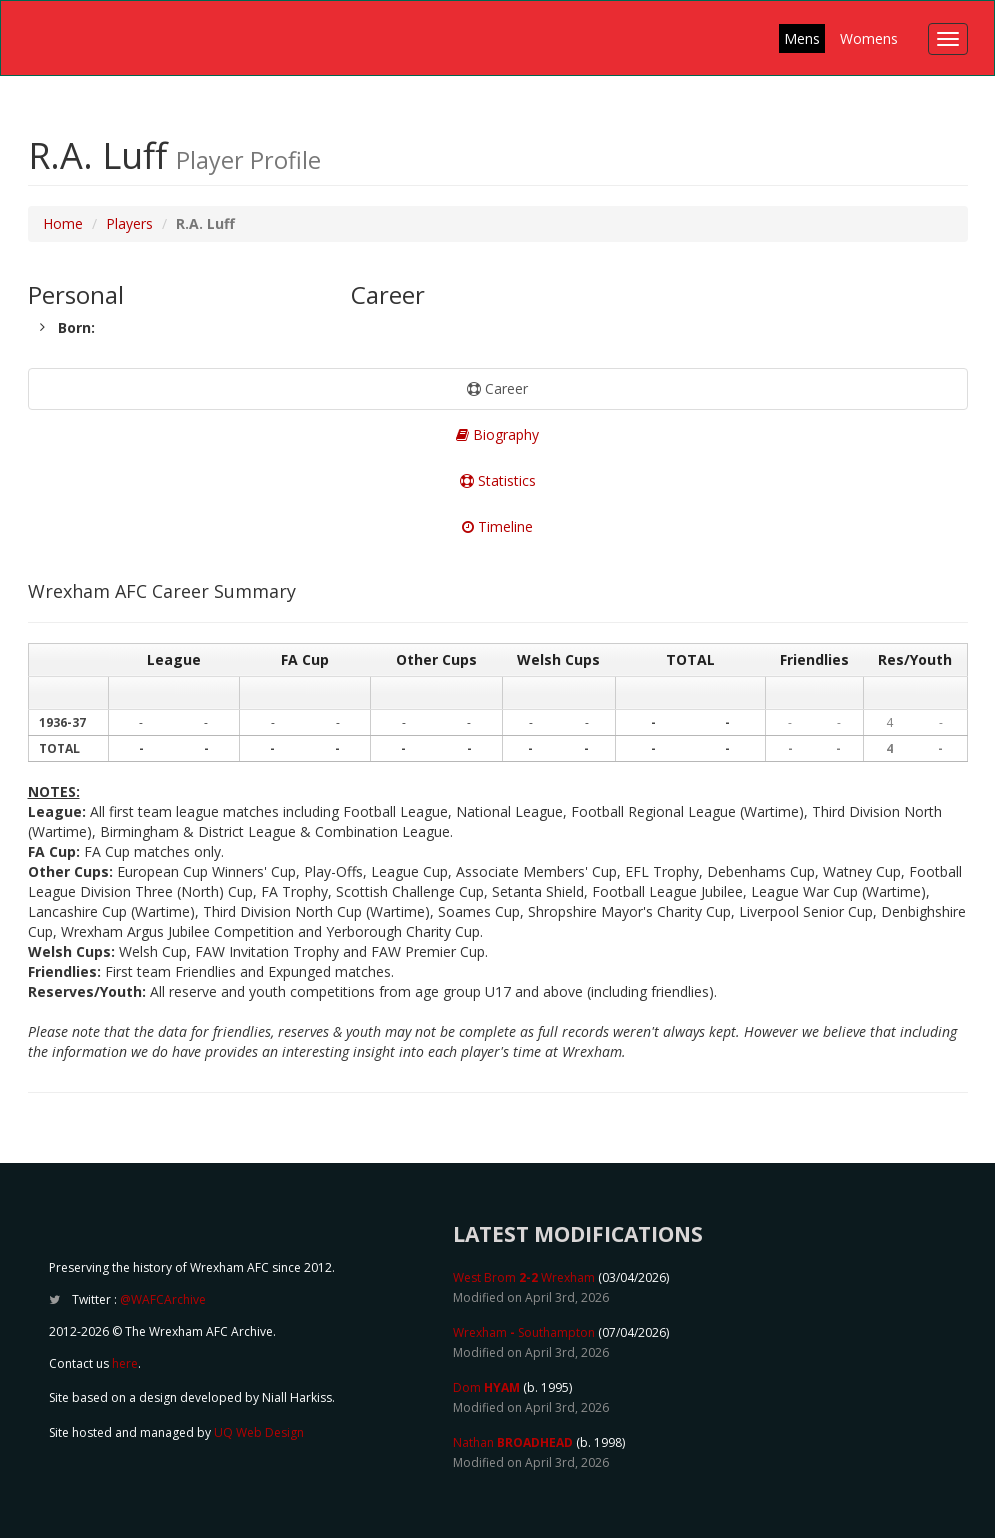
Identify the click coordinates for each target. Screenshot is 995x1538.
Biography (497, 434)
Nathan (513, 1442)
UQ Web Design (259, 1432)
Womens (869, 38)
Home (63, 223)
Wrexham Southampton (524, 1332)
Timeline (497, 526)
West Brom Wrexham (524, 1277)
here (125, 1363)
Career (497, 388)
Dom (486, 1387)
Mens (802, 38)
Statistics (498, 480)
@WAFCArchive (163, 1299)
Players (129, 223)
